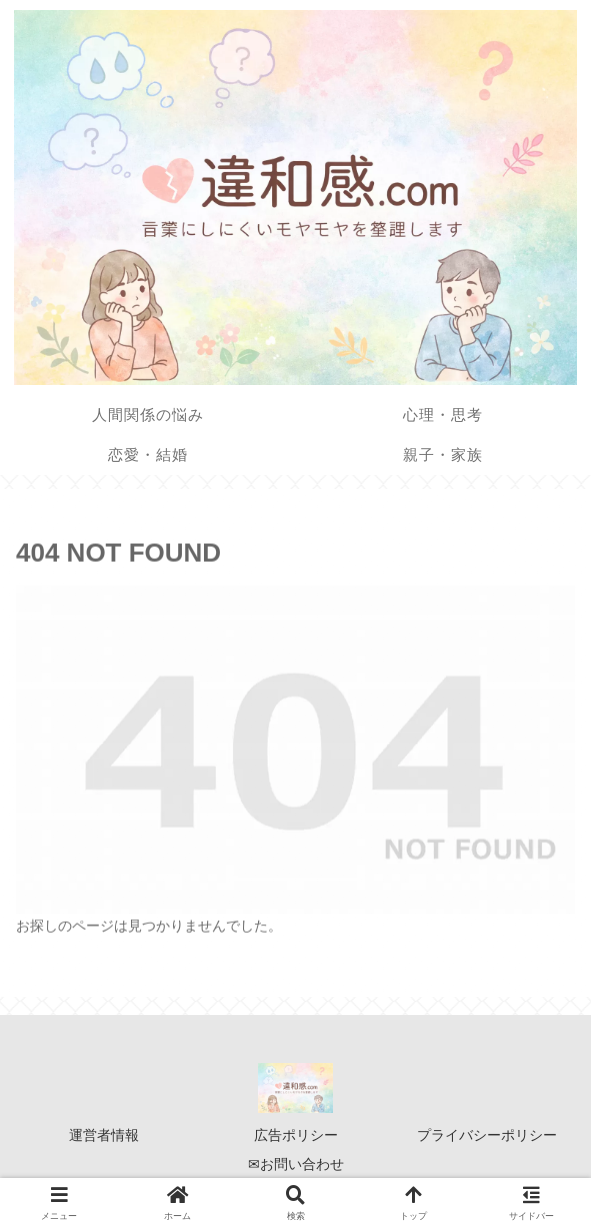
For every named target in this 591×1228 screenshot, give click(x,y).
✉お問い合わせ (296, 1164)
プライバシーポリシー (487, 1135)
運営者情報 (104, 1135)
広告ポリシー (296, 1135)
